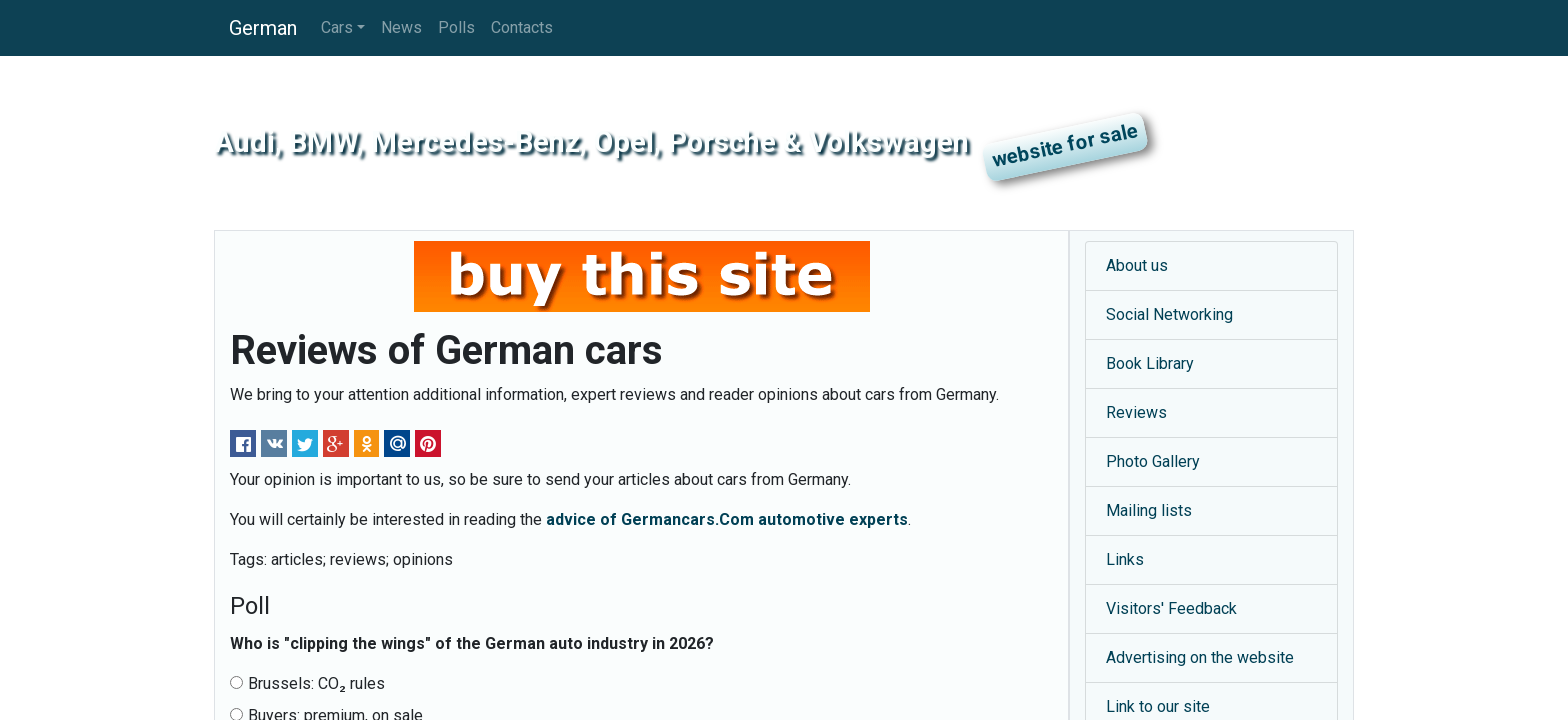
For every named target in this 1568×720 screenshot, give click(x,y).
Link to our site (1158, 706)
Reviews (1136, 412)
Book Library (1150, 363)
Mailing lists (1149, 510)
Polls (456, 27)
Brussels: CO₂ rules (307, 683)
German (263, 28)
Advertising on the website (1200, 657)
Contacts (522, 27)
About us (1137, 265)
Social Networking (1169, 314)
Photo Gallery (1153, 461)
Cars (337, 27)
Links (1125, 559)
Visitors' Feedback (1171, 608)
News (401, 27)
